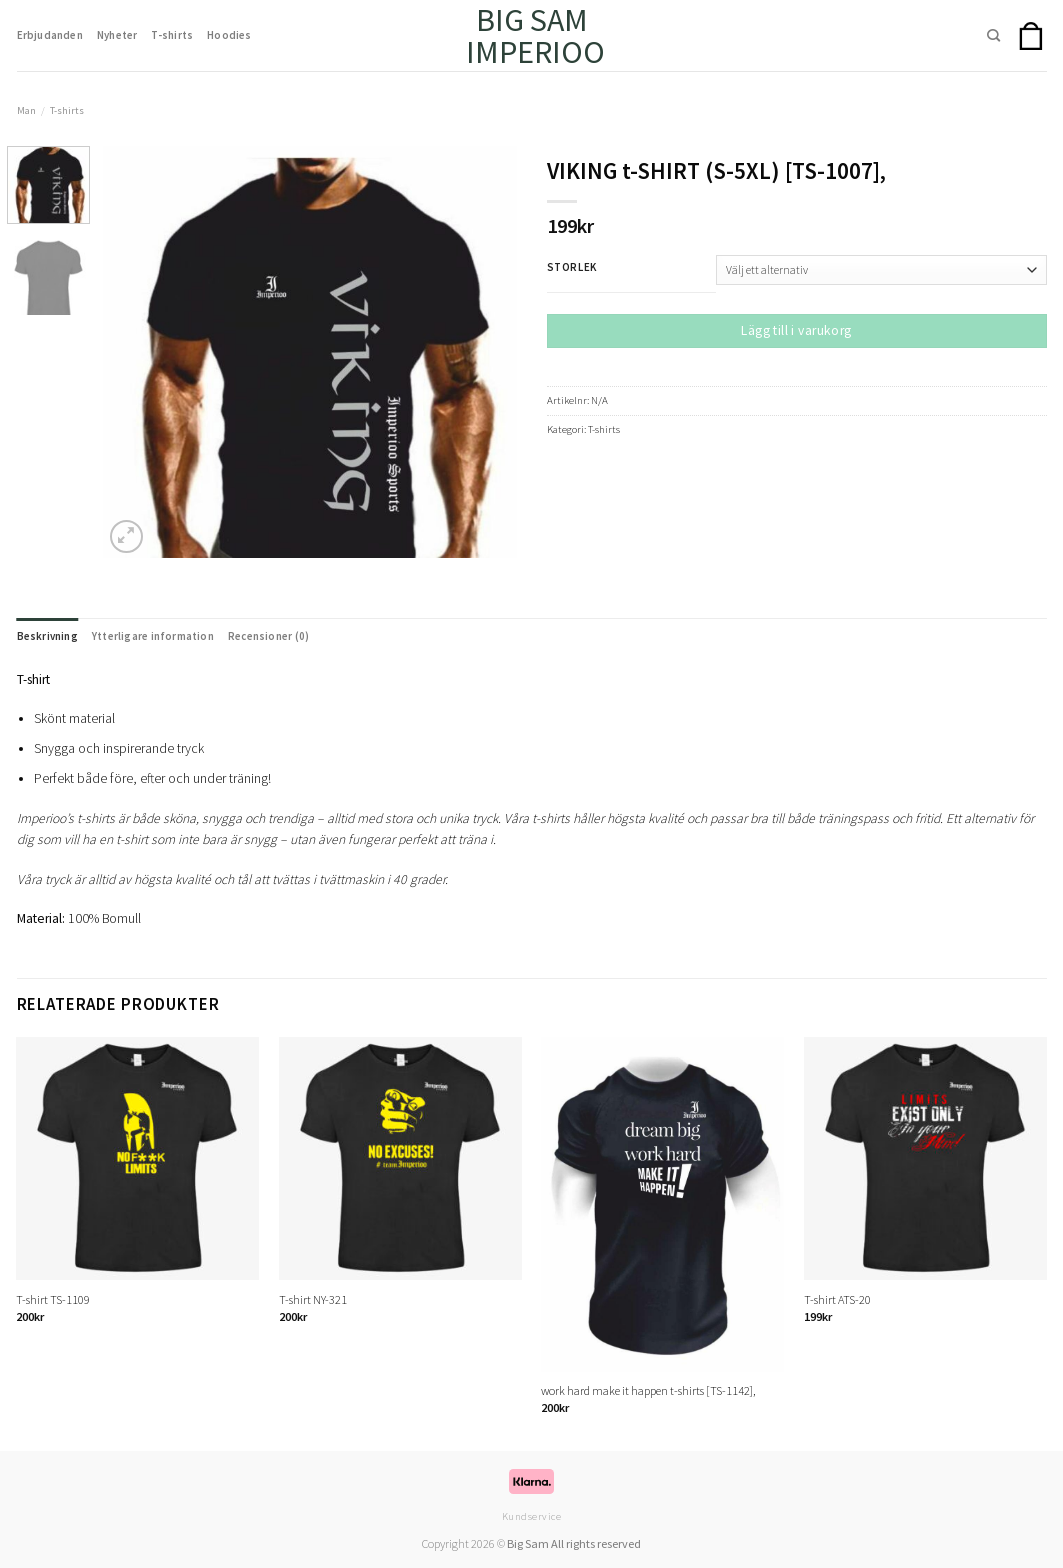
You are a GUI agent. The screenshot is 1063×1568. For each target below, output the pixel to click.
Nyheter (117, 35)
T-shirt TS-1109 (53, 1299)
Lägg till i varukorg (796, 330)
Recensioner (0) (268, 636)
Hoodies (229, 35)
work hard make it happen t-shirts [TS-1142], (648, 1390)
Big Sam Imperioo (531, 36)
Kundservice (532, 1516)
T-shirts (172, 35)
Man (26, 110)
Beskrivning (47, 636)
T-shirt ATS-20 (837, 1299)
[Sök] (993, 36)
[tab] (47, 636)
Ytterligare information (153, 636)
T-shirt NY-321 (313, 1299)
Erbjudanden (50, 35)
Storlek (572, 268)
